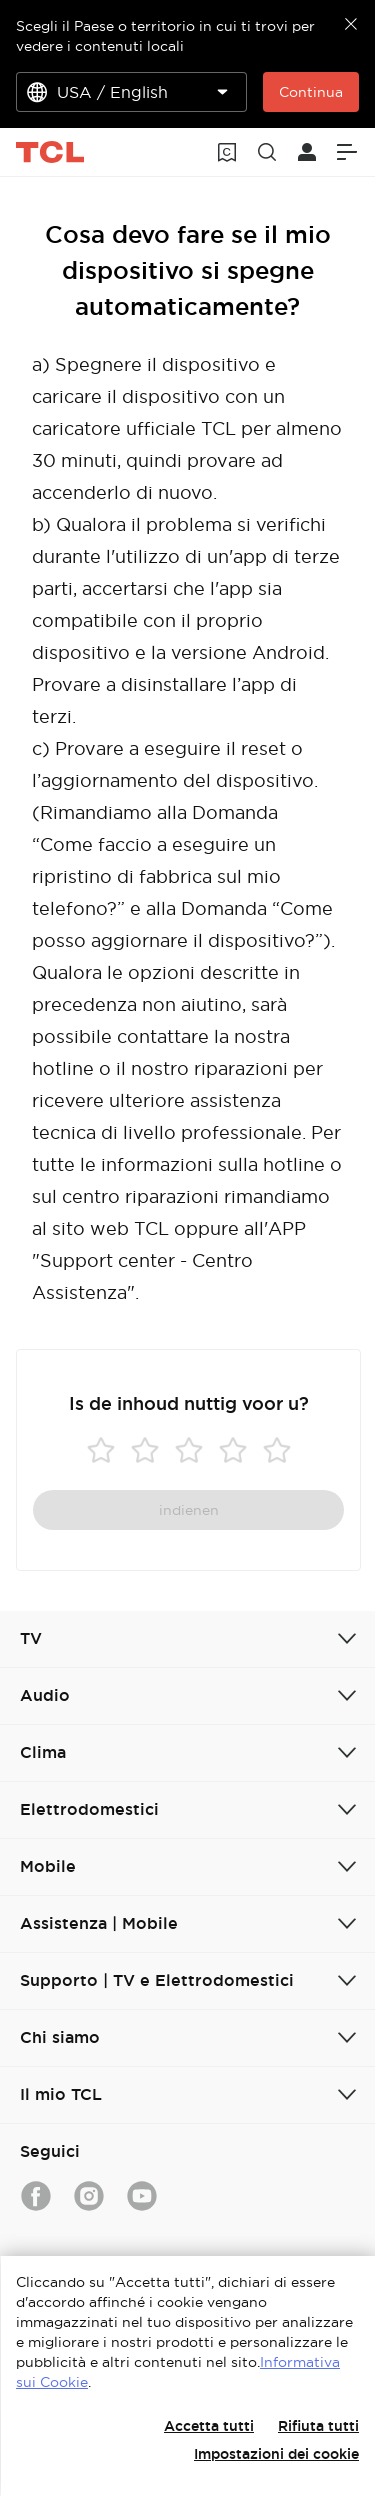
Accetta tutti (209, 2426)
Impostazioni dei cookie (276, 2454)
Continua (311, 92)
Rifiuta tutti (318, 2426)
